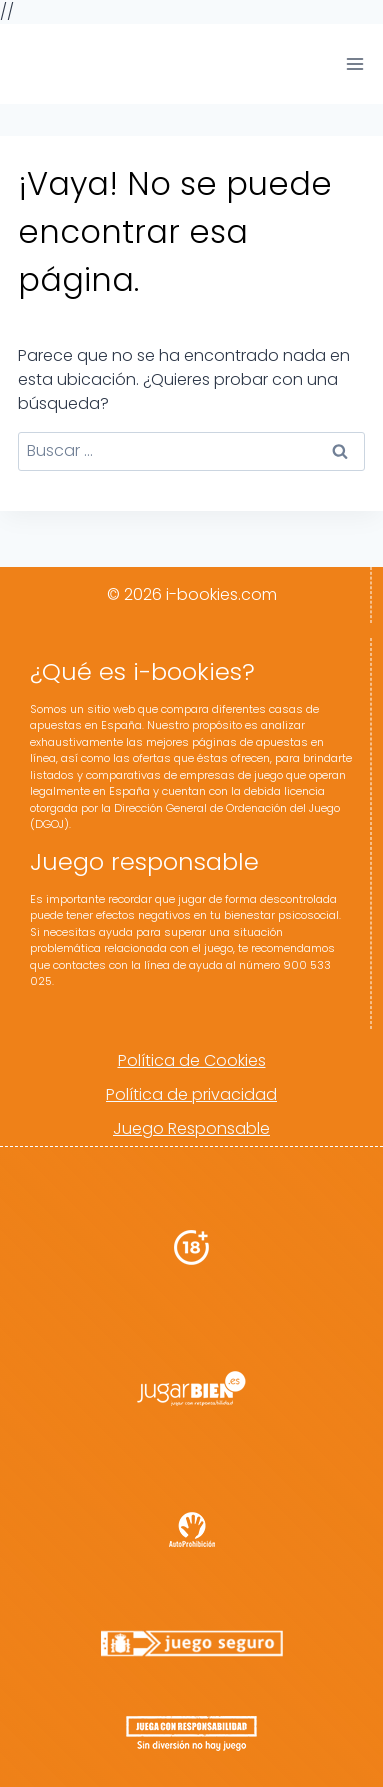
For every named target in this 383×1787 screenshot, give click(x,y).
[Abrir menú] (354, 63)
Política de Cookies (192, 1060)
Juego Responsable (191, 1128)
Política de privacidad (191, 1094)
